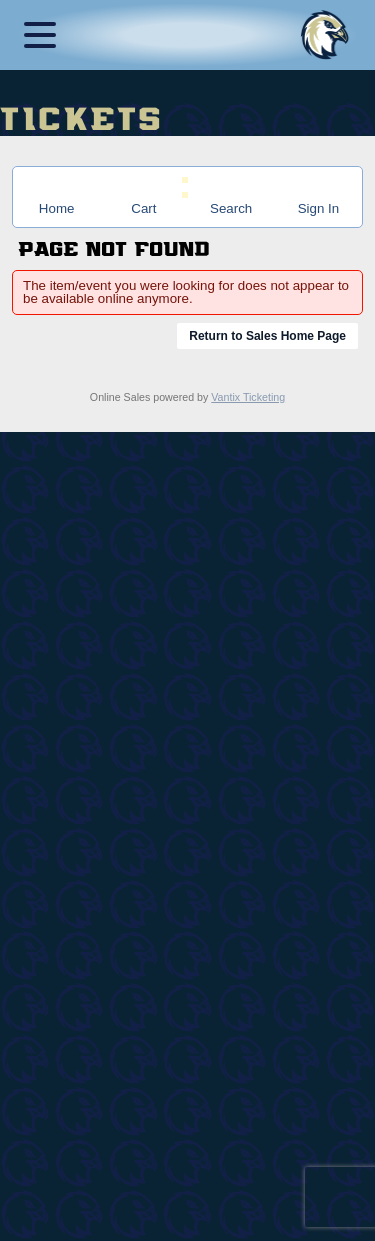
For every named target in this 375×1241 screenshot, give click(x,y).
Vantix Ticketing (248, 397)
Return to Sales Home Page (267, 336)
